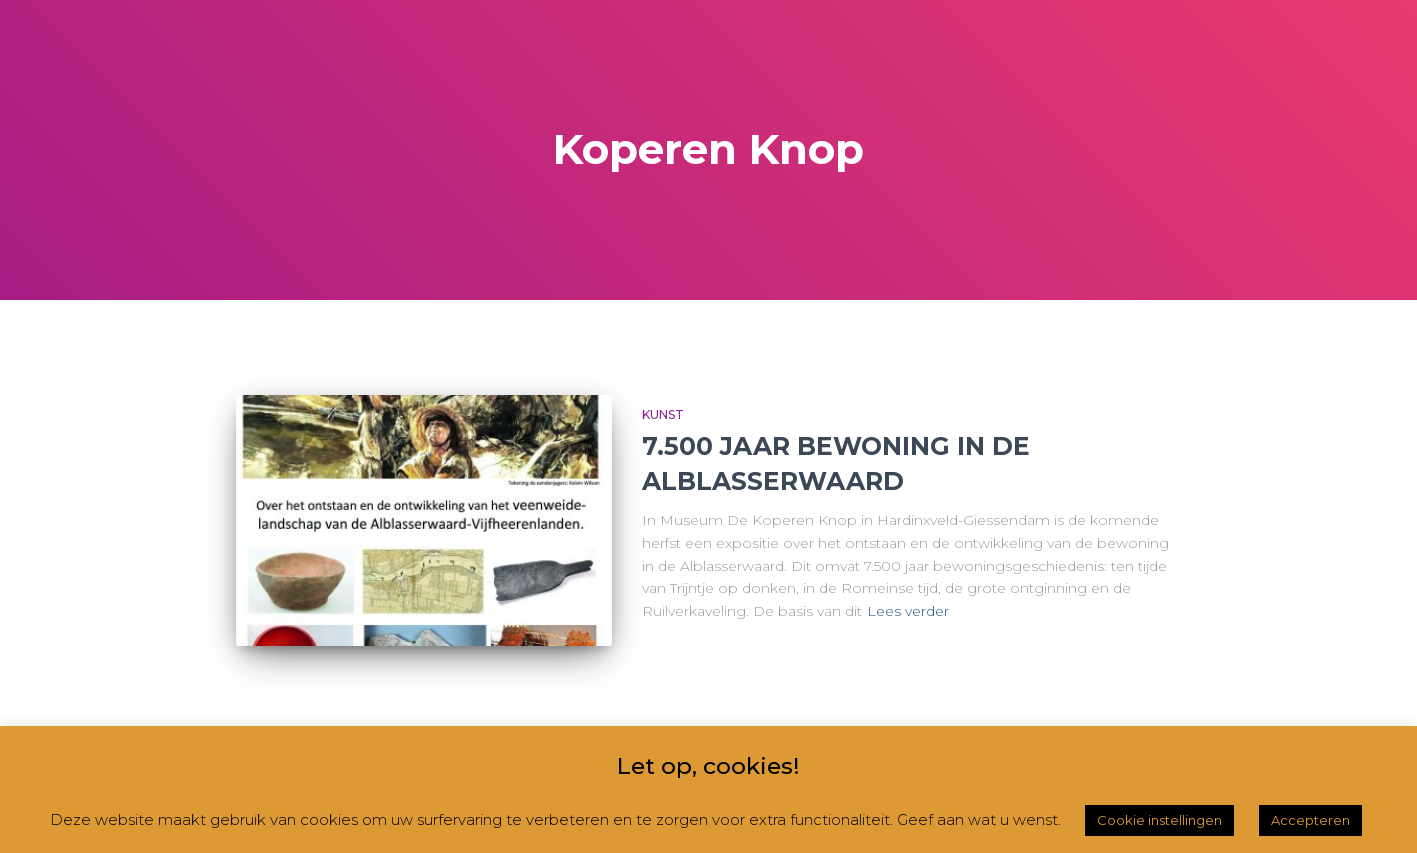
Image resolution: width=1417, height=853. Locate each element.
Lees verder (908, 611)
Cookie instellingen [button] (1159, 820)
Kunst (663, 414)
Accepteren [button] (1310, 820)
